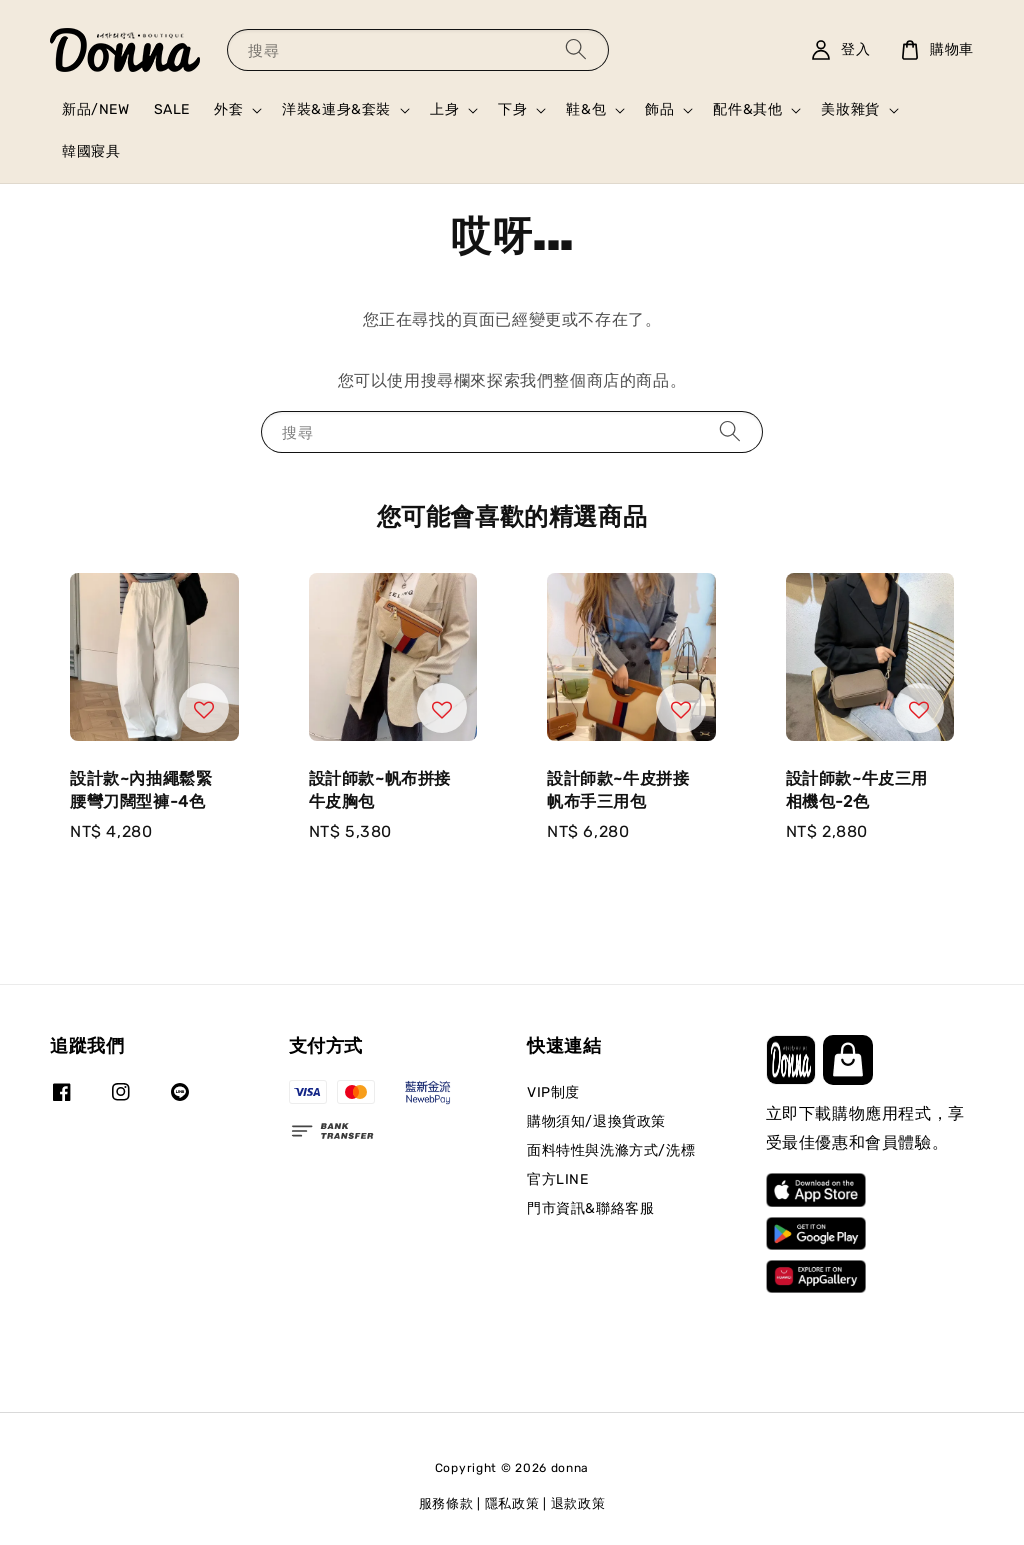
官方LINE (558, 1179)
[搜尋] (576, 49)
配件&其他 (747, 109)
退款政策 (578, 1503)
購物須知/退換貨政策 (596, 1121)
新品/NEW (96, 109)
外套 (228, 109)
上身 (444, 109)
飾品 (659, 109)
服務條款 (446, 1503)
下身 (512, 109)
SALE (172, 109)
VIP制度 (553, 1092)
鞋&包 (586, 109)
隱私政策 (512, 1503)
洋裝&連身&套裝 (336, 109)
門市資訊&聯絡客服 (590, 1208)
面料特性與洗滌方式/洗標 (611, 1150)
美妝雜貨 (850, 109)
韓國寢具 (91, 151)
